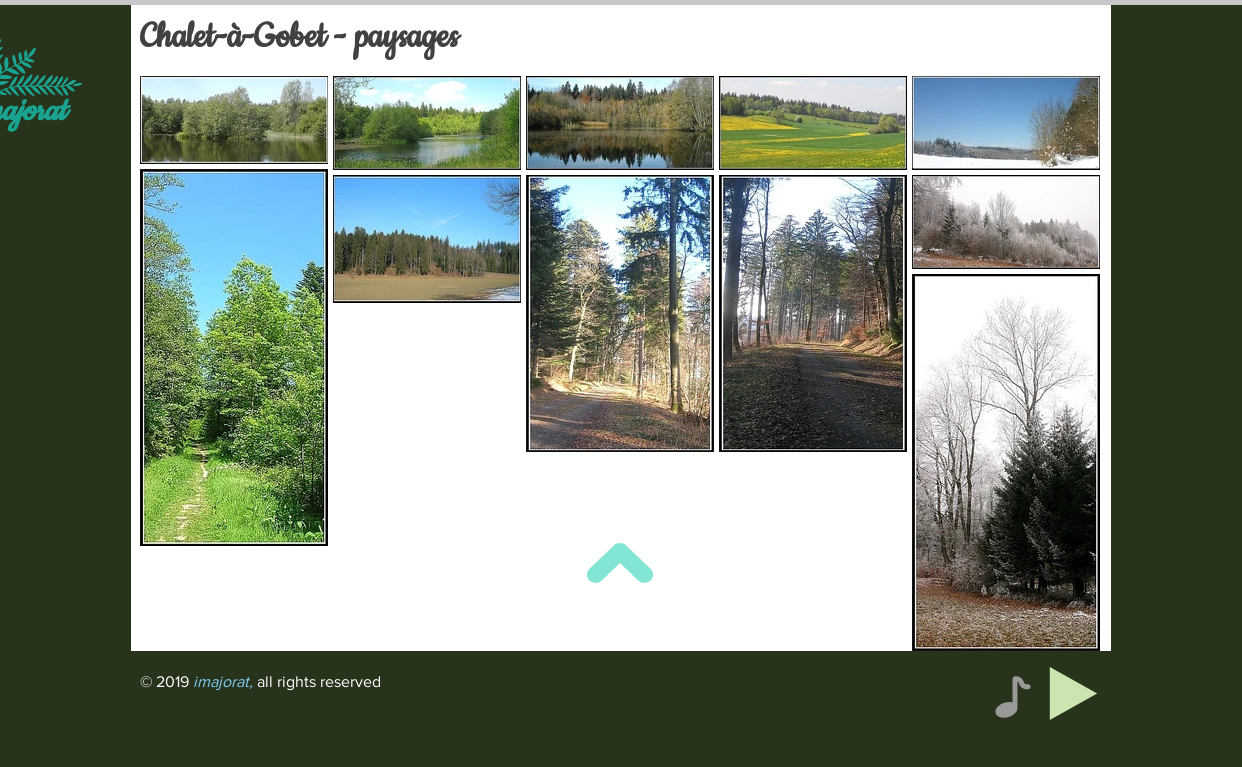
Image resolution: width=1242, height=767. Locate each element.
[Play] (1073, 693)
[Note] (1012, 696)
